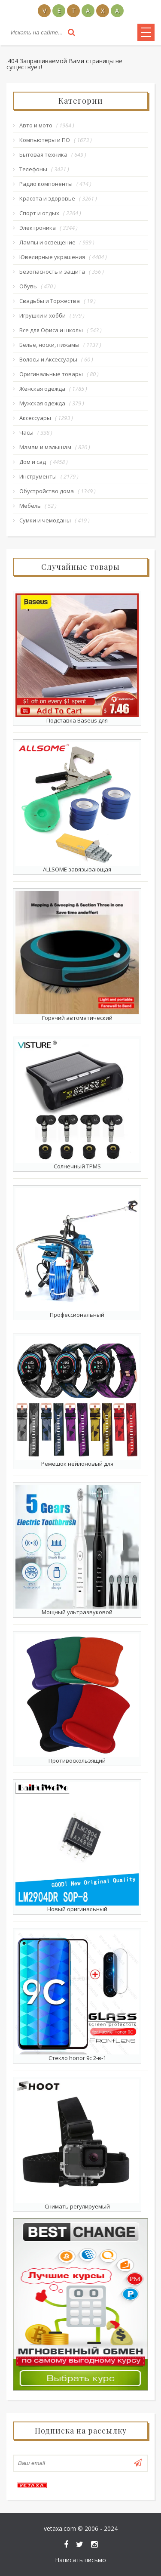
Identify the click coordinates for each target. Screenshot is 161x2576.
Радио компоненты (46, 184)
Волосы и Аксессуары (48, 359)
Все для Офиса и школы (51, 330)
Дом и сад (32, 462)
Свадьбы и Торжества (49, 301)
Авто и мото (35, 125)
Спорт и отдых (39, 213)
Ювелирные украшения (52, 257)
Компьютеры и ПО (44, 140)
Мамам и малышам (45, 447)
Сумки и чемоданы (45, 520)
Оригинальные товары (51, 374)
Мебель (30, 506)
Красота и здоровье (47, 198)
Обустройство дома (46, 491)
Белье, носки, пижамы (49, 345)
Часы (26, 432)
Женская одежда (42, 388)
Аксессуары (35, 418)
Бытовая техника (43, 154)
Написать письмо (80, 2560)
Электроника (37, 228)
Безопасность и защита (52, 271)
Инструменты (38, 476)
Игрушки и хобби (42, 315)
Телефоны (33, 169)
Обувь (28, 286)
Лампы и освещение (47, 242)
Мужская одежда (42, 403)
